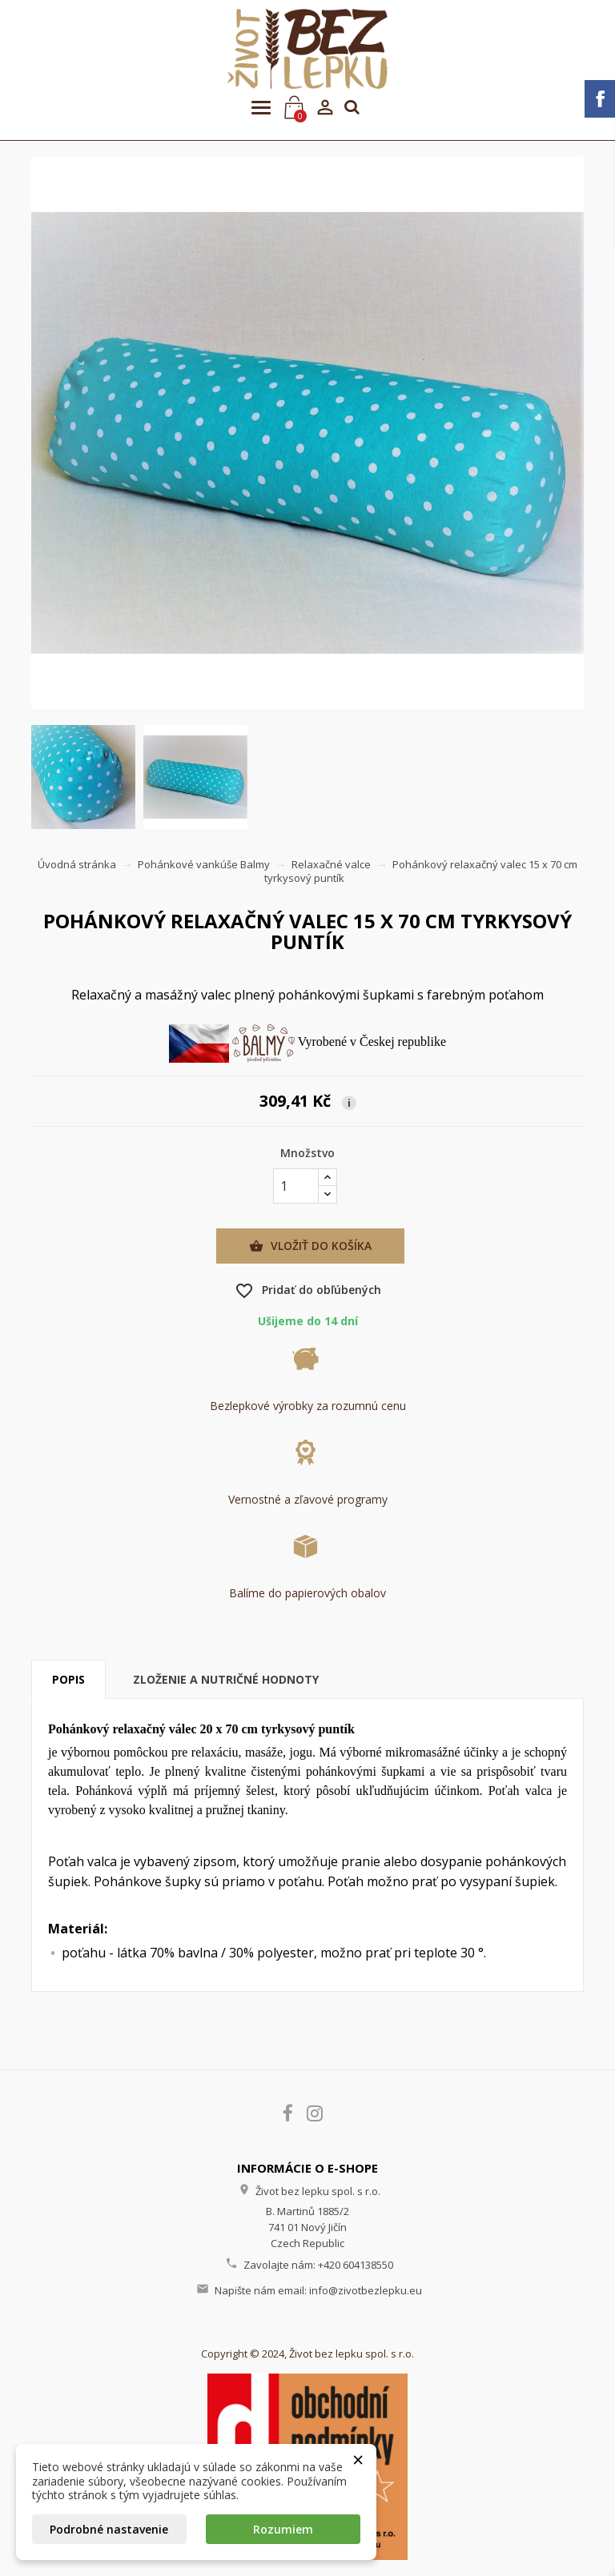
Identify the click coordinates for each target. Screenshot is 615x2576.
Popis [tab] (68, 1679)
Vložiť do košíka (310, 1246)
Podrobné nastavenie (109, 2529)
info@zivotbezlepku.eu (365, 2290)
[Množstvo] (296, 1186)
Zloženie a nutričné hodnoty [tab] (226, 1679)
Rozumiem (283, 2529)
